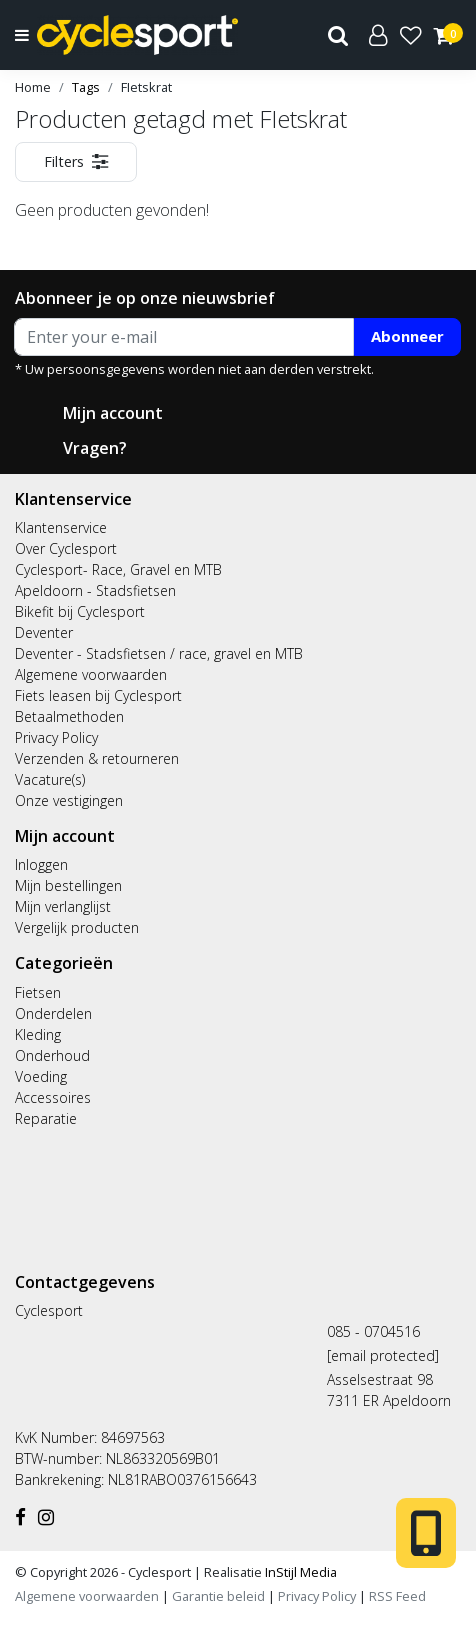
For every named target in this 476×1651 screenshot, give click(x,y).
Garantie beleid (220, 1596)
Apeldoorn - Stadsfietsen (95, 590)
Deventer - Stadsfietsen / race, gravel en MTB (159, 653)
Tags (86, 87)
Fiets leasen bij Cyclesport (98, 695)
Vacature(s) (50, 779)
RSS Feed (397, 1596)
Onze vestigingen (69, 800)
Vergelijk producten (77, 927)
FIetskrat (146, 87)
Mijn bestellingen (68, 885)
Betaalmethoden (69, 716)
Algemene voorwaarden (91, 674)
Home (33, 87)
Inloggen (41, 864)
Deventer (44, 632)
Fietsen (38, 992)
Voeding (41, 1076)
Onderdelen (53, 1013)
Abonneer (407, 336)
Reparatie (46, 1118)
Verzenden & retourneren (97, 758)
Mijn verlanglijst (63, 906)
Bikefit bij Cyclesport (80, 611)
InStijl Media (299, 1572)
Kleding (38, 1034)
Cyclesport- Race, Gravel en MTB (118, 569)
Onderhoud (52, 1055)
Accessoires (53, 1097)
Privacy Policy (56, 737)
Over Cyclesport (66, 548)
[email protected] (383, 1355)
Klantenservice (61, 527)
